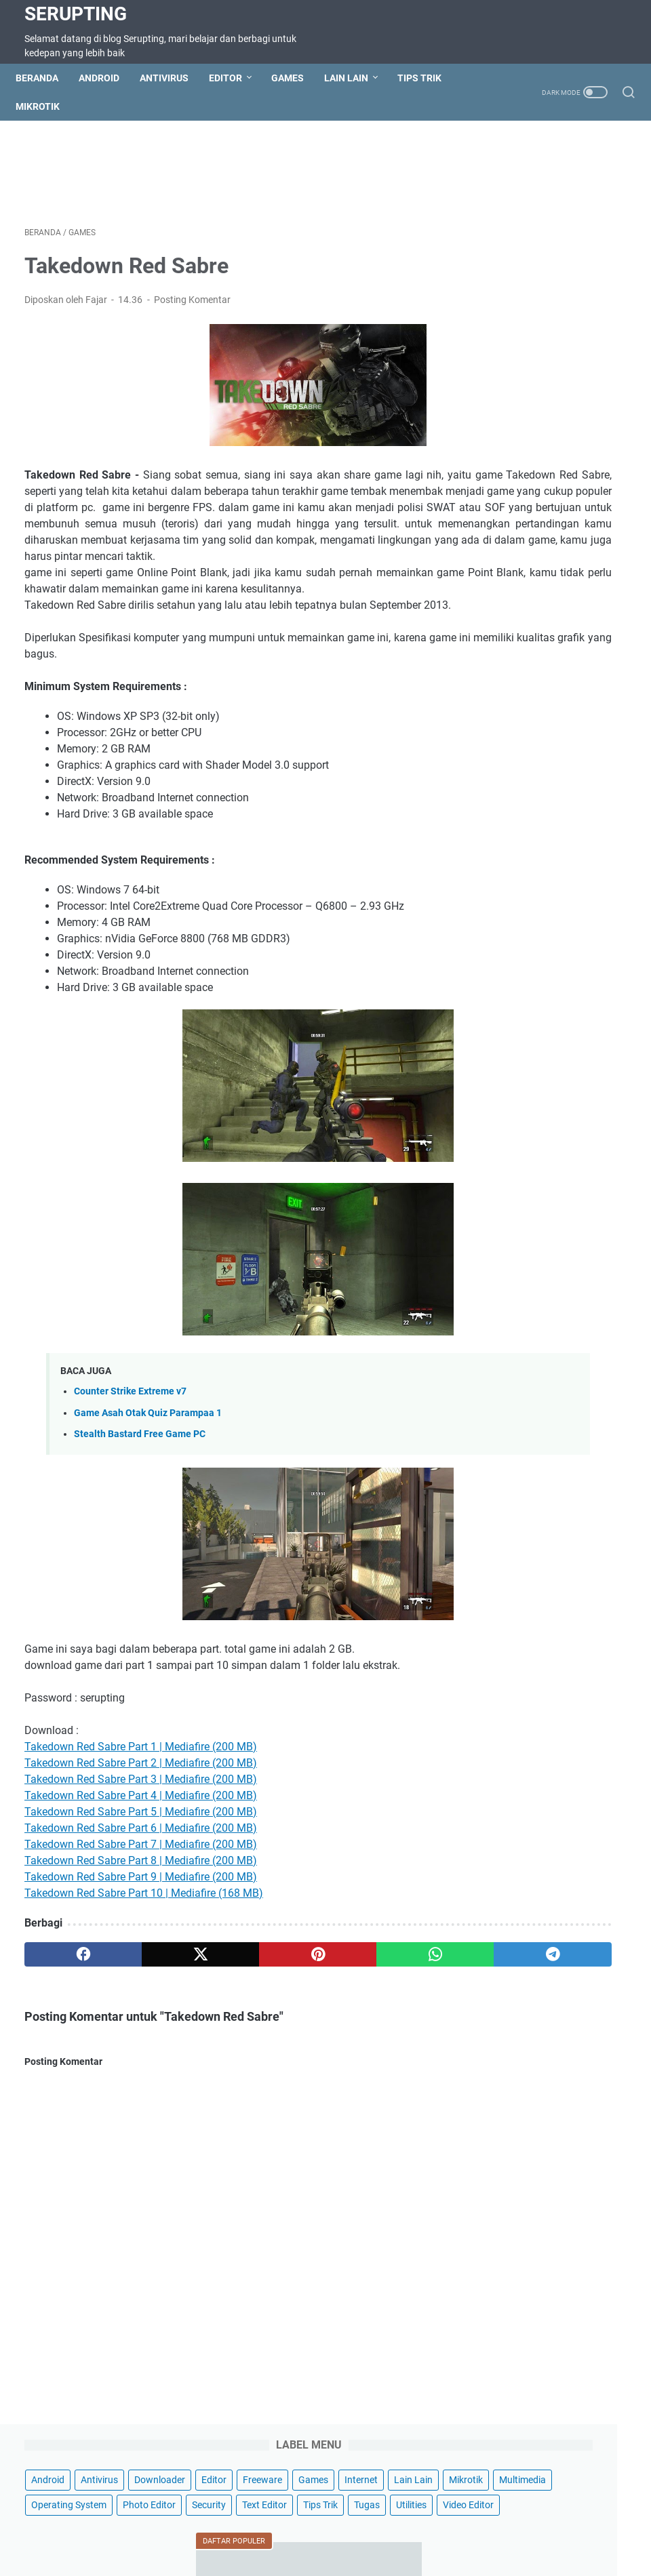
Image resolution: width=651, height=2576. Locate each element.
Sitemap (183, 2527)
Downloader (505, 210)
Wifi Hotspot (503, 2527)
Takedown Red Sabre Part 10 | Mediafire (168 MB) (143, 1966)
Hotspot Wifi (569, 2527)
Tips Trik (428, 78)
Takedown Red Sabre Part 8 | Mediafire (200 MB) (140, 1934)
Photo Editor (506, 310)
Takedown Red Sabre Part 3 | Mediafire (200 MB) (140, 1853)
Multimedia (503, 285)
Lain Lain (355, 78)
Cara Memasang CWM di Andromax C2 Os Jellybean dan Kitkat (550, 626)
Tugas (605, 335)
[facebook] (64, 2028)
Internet (598, 235)
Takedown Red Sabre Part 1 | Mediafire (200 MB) (140, 1820)
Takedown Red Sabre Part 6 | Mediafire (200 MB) (140, 1901)
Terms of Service (248, 2527)
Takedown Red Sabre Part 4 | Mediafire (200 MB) (140, 1869)
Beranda (45, 78)
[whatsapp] (304, 2028)
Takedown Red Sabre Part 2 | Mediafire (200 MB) (140, 1836)
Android (107, 78)
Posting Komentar (192, 308)
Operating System (580, 285)
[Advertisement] (271, 175)
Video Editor (552, 360)
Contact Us (129, 2527)
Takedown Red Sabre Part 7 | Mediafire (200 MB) (140, 1918)
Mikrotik (46, 106)
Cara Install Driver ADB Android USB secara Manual (539, 834)
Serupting (75, 14)
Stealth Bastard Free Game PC (139, 1508)
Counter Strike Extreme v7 (130, 1465)
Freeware (499, 235)
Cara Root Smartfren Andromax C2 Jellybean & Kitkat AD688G (547, 515)
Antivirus (173, 78)
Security (566, 310)
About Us (444, 2527)
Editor (234, 78)
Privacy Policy (382, 2527)
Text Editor (502, 335)
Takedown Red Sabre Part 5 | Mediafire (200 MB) (140, 1885)
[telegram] (384, 2028)
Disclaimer (318, 2527)
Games (296, 78)
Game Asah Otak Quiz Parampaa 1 (148, 1487)
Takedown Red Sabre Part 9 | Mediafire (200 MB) (140, 1950)
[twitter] (144, 2028)
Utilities (495, 360)
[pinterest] (224, 2028)
